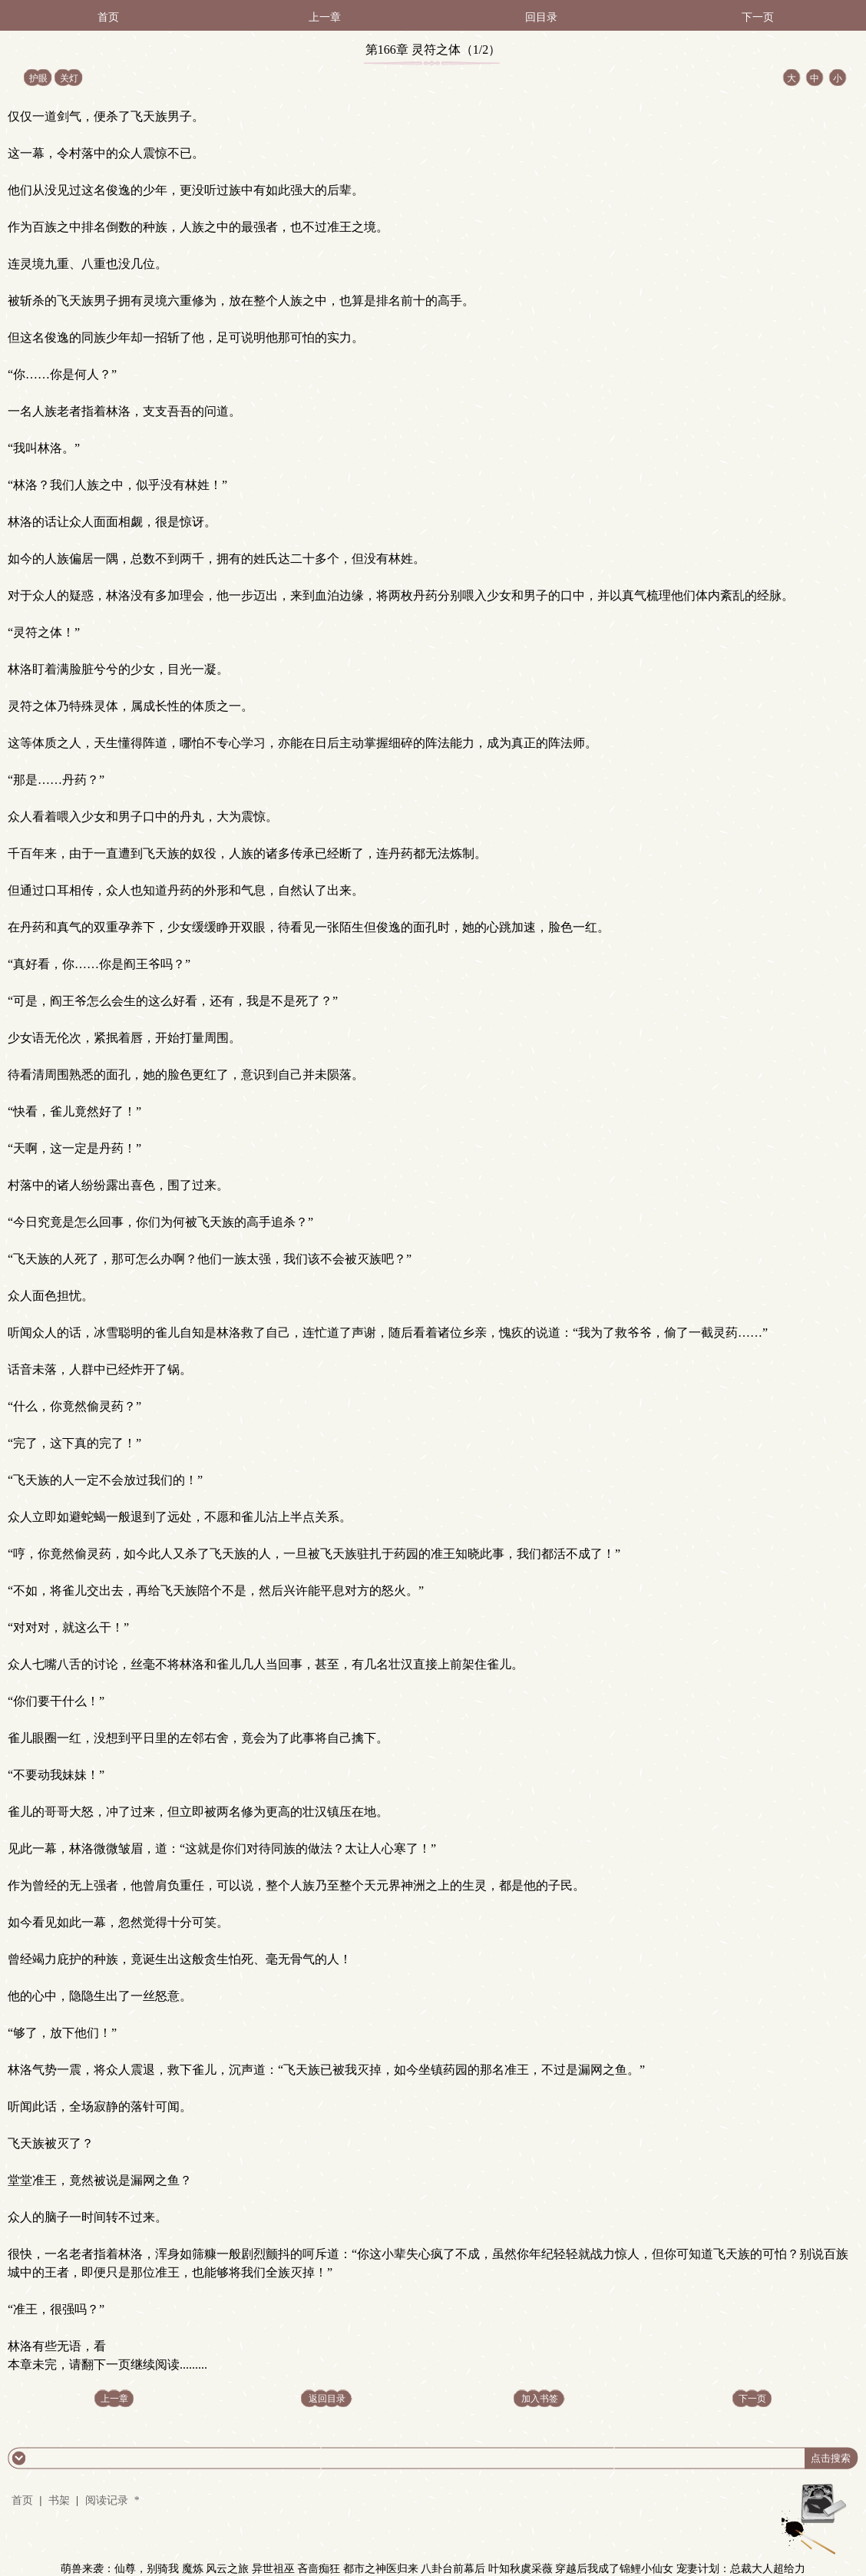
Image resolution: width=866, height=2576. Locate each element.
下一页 (758, 17)
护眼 (38, 78)
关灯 (69, 78)
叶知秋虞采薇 (520, 2568)
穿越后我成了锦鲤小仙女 (614, 2568)
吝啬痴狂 (318, 2568)
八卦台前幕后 (453, 2568)
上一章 (325, 17)
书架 (59, 2500)
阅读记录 (108, 2500)
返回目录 (327, 2398)
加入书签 (539, 2398)
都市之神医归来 (380, 2568)
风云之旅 (227, 2568)
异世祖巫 (273, 2568)
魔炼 (192, 2568)
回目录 (541, 17)
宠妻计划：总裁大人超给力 (740, 2568)
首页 (108, 17)
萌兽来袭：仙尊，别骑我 (120, 2568)
